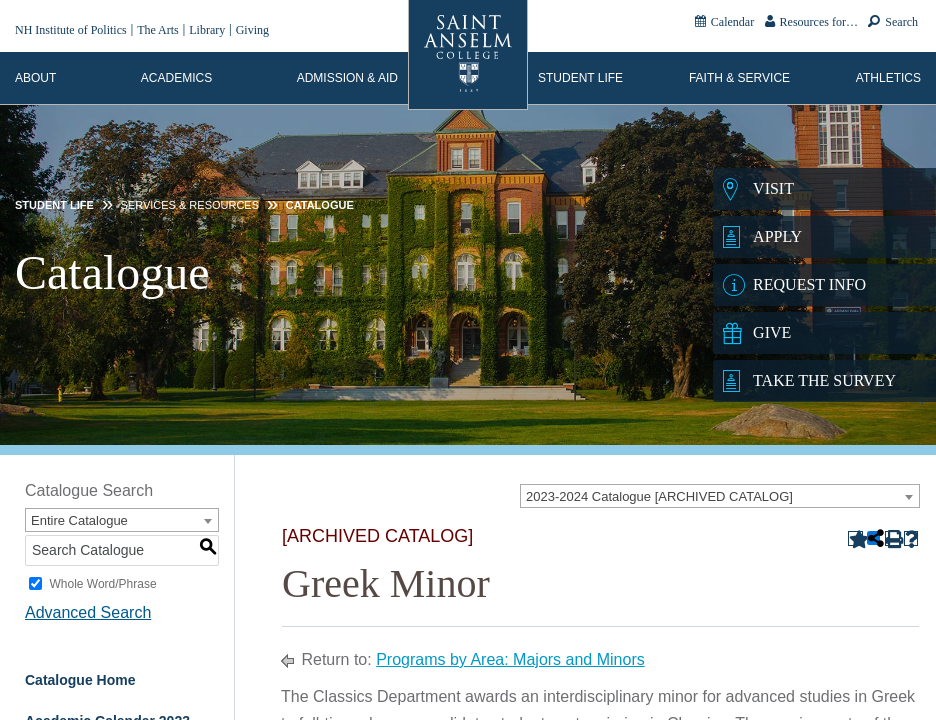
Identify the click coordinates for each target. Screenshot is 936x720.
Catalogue (320, 205)
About (35, 78)
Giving (252, 30)
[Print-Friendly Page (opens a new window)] (892, 538)
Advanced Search (88, 612)
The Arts (158, 30)
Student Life (580, 78)
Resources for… (819, 22)
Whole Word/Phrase (102, 584)
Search (901, 22)
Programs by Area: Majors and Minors (510, 659)
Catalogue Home (80, 680)
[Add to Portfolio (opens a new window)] (855, 538)
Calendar (732, 22)
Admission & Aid (347, 78)
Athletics (888, 78)
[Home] (468, 55)
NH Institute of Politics (71, 30)
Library (207, 30)
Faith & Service (739, 78)
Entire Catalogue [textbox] (79, 520)
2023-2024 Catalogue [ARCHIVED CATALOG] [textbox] (659, 496)
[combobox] (720, 496)
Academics (176, 78)
